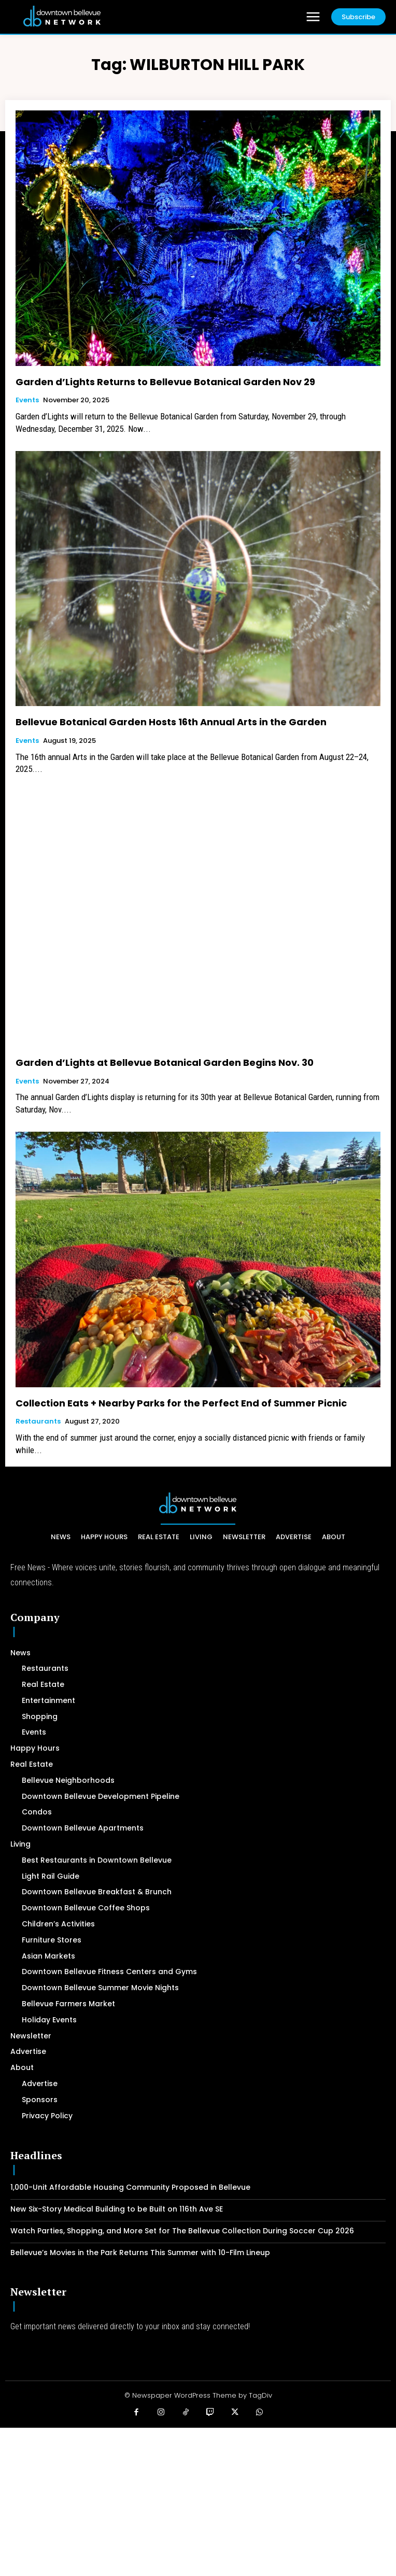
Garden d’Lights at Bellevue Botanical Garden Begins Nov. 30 (165, 1062)
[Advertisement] (198, 2500)
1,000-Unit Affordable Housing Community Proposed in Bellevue (130, 2187)
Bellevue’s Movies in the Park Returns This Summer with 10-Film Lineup (140, 2252)
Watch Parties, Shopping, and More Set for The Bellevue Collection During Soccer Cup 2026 (182, 2231)
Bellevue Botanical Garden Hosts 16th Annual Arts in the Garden (171, 721)
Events (27, 400)
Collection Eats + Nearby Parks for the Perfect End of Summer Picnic (181, 1403)
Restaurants (38, 1421)
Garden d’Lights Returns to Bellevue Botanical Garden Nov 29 (165, 381)
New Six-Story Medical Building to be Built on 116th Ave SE (116, 2209)
